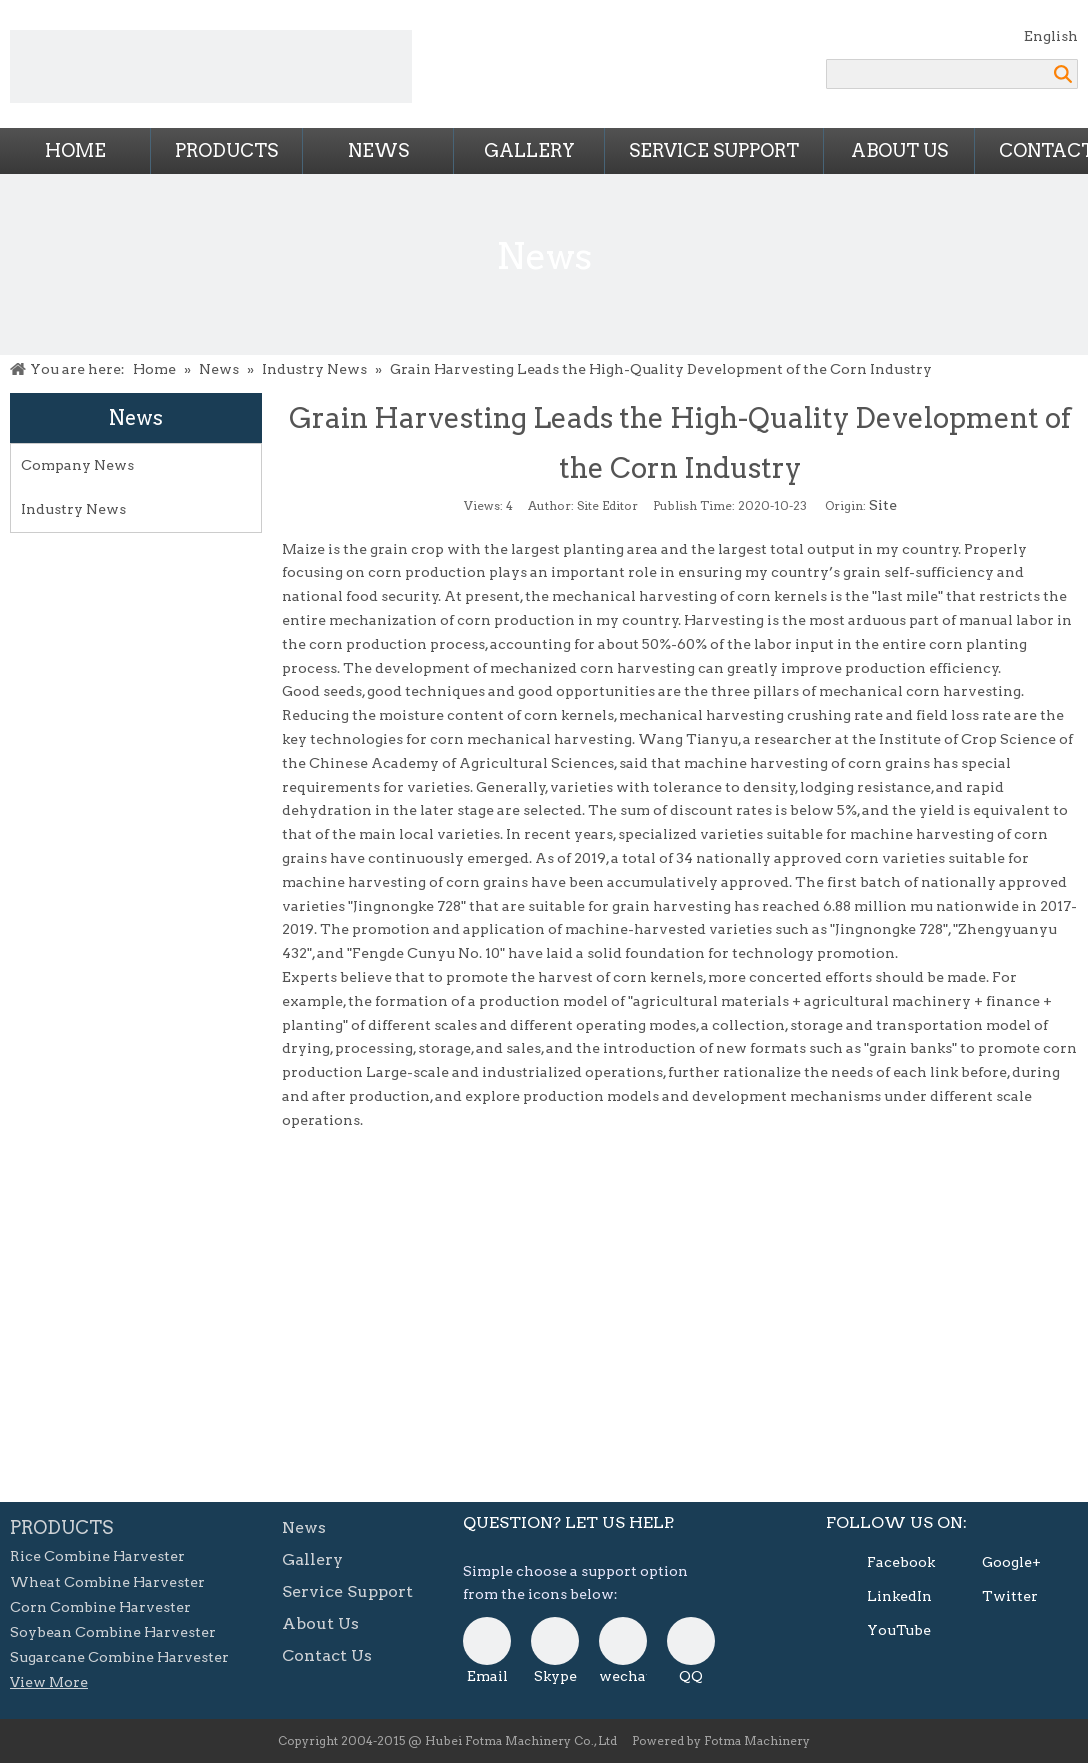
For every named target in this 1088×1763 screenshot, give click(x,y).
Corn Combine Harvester (100, 1607)
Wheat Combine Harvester (107, 1582)
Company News (77, 465)
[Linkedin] (882, 1597)
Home (75, 150)
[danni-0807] (623, 1641)
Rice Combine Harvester (97, 1556)
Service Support (714, 150)
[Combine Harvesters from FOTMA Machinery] (211, 66)
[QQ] (691, 1641)
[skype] (555, 1641)
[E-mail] (487, 1641)
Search (1063, 74)
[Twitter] (997, 1597)
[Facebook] (882, 1563)
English (1051, 36)
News (378, 150)
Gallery (529, 150)
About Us (899, 150)
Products (226, 150)
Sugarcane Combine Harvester (119, 1657)
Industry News (73, 509)
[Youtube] (882, 1631)
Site (883, 505)
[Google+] (997, 1563)
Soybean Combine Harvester (113, 1632)
